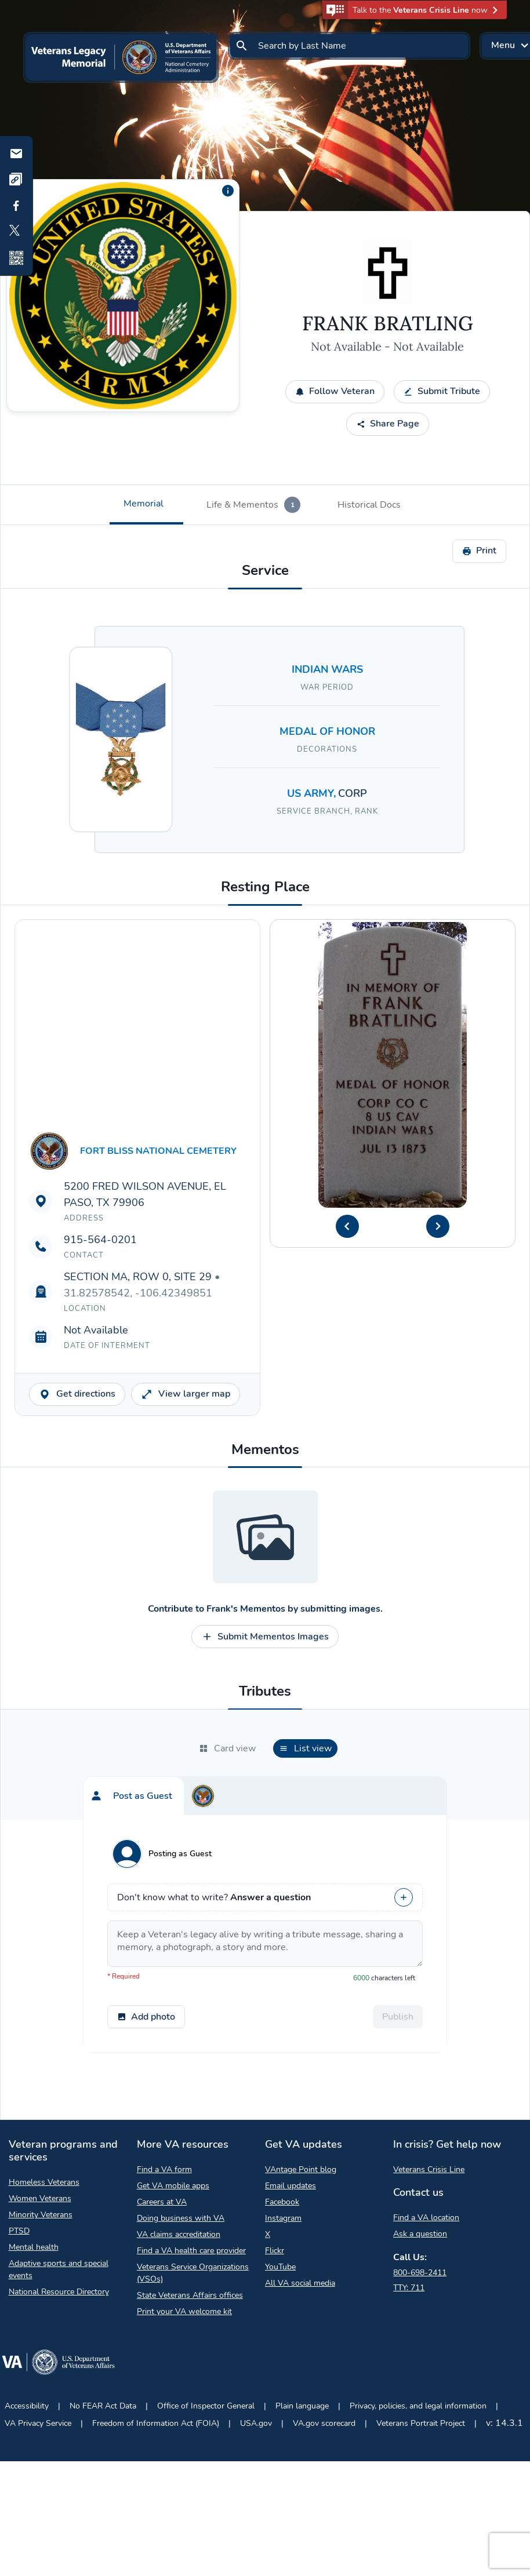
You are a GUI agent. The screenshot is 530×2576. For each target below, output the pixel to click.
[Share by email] (16, 153)
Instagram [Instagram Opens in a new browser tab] (283, 2218)
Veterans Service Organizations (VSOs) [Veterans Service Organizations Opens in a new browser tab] (193, 2272)
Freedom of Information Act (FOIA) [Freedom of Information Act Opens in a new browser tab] (155, 2423)
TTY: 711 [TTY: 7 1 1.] (408, 2287)
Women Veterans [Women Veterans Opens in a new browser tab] (40, 2198)
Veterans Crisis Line (428, 2169)
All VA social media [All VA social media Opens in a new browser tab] (300, 2283)
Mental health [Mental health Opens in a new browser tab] (34, 2247)
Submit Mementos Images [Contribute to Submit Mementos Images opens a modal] (265, 1636)
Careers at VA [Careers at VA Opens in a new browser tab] (162, 2201)
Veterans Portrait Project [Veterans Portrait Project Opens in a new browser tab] (420, 2423)
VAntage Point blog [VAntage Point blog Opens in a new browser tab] (300, 2169)
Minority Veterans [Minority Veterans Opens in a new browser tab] (40, 2214)
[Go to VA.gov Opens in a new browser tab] (58, 2364)
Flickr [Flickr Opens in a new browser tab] (274, 2250)
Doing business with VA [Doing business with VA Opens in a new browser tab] (180, 2218)
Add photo (146, 2016)
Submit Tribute (442, 391)
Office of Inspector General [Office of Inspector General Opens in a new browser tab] (206, 2405)
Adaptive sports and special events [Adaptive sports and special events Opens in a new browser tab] (58, 2269)
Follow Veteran (335, 391)
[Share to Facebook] (16, 205)
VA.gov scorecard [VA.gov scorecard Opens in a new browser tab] (324, 2423)
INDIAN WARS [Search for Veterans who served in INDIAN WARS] (327, 669)
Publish (397, 2016)
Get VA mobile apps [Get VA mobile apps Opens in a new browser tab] (173, 2185)
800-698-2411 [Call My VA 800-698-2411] (419, 2272)
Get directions (77, 1393)
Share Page (387, 423)
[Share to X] (16, 232)
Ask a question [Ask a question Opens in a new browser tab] (420, 2233)
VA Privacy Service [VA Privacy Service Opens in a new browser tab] (38, 2423)
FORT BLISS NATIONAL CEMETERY (158, 1151)
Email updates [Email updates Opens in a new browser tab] (290, 2185)
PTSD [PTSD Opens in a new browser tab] (19, 2230)
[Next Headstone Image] (437, 1226)
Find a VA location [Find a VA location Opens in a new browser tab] (426, 2217)
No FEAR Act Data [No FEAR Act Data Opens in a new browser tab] (103, 2405)
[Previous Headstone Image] (347, 1226)
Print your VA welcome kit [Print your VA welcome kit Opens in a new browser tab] (184, 2311)
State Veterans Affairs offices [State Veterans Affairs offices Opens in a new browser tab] (190, 2295)
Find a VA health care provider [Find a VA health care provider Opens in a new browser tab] (191, 2250)
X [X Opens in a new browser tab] (267, 2234)
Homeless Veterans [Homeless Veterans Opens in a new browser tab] (44, 2182)
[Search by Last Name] (349, 45)
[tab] (146, 504)
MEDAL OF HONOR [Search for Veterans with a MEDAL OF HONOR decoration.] (327, 731)
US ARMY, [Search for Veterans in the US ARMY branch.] (312, 793)
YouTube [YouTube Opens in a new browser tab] (280, 2266)
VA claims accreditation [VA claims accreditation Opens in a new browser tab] (178, 2234)
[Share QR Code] (16, 258)
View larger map (185, 1393)
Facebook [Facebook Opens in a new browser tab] (282, 2201)
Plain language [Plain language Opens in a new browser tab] (302, 2405)
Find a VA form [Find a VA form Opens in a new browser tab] (164, 2169)
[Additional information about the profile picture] (227, 190)
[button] (414, 10)
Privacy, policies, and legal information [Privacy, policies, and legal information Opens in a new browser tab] (418, 2405)
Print (479, 550)
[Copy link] (16, 179)
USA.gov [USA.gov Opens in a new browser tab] (256, 2423)
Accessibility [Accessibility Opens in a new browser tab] (27, 2405)
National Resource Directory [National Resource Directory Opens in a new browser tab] (59, 2291)
